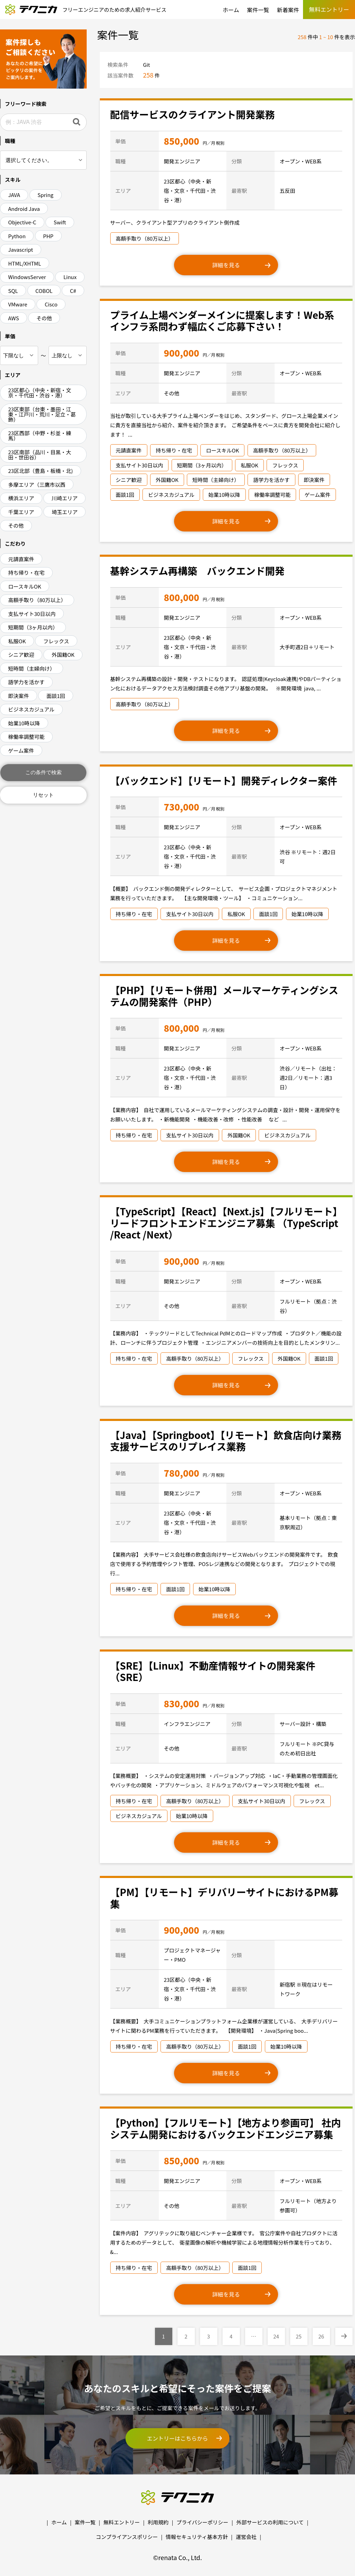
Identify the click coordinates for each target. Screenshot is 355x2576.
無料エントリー (121, 2522)
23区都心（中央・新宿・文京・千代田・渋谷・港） (39, 392)
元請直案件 (21, 559)
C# (73, 290)
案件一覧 (258, 10)
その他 (44, 318)
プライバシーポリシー (202, 2522)
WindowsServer (27, 276)
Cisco (51, 304)
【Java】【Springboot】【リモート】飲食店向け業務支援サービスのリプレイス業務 (225, 1441)
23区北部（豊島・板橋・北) (40, 470)
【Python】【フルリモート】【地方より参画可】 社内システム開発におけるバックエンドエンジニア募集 (225, 2128)
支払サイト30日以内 (32, 613)
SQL (13, 290)
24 (276, 2336)
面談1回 (55, 695)
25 (299, 2336)
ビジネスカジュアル (31, 709)
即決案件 (18, 695)
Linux (70, 276)
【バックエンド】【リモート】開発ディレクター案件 (223, 780)
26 (321, 2336)
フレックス (56, 641)
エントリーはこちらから (177, 2438)
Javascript (20, 249)
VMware (17, 304)
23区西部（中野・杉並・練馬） (39, 435)
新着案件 (288, 10)
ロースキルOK (24, 586)
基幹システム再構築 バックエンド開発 (197, 571)
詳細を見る (226, 265)
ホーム (231, 10)
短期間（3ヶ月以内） (33, 627)
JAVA (14, 194)
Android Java (24, 208)
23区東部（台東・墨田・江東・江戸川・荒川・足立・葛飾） (42, 414)
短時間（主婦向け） (31, 668)
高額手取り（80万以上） (37, 599)
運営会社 (246, 2536)
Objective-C (22, 222)
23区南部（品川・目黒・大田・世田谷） (39, 454)
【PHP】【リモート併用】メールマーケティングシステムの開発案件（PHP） (224, 996)
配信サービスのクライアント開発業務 (192, 114)
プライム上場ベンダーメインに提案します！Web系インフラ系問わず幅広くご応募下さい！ (222, 320)
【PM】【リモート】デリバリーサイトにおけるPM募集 (224, 1898)
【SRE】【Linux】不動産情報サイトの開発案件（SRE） (212, 1671)
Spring (45, 194)
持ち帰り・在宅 (26, 572)
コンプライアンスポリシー (127, 2536)
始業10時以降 (24, 723)
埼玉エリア (65, 512)
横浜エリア (21, 498)
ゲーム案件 (21, 750)
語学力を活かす (26, 682)
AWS (13, 318)
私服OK (17, 641)
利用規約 (158, 2522)
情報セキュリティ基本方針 (197, 2536)
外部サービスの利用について (270, 2522)
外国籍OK (63, 654)
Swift (60, 222)
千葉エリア (21, 512)
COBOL (43, 290)
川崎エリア (65, 498)
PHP (48, 236)
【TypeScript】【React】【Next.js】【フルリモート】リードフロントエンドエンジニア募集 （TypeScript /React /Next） (224, 1222)
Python (17, 236)
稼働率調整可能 (26, 736)
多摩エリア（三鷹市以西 (37, 484)
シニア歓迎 (21, 654)
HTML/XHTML (24, 263)
